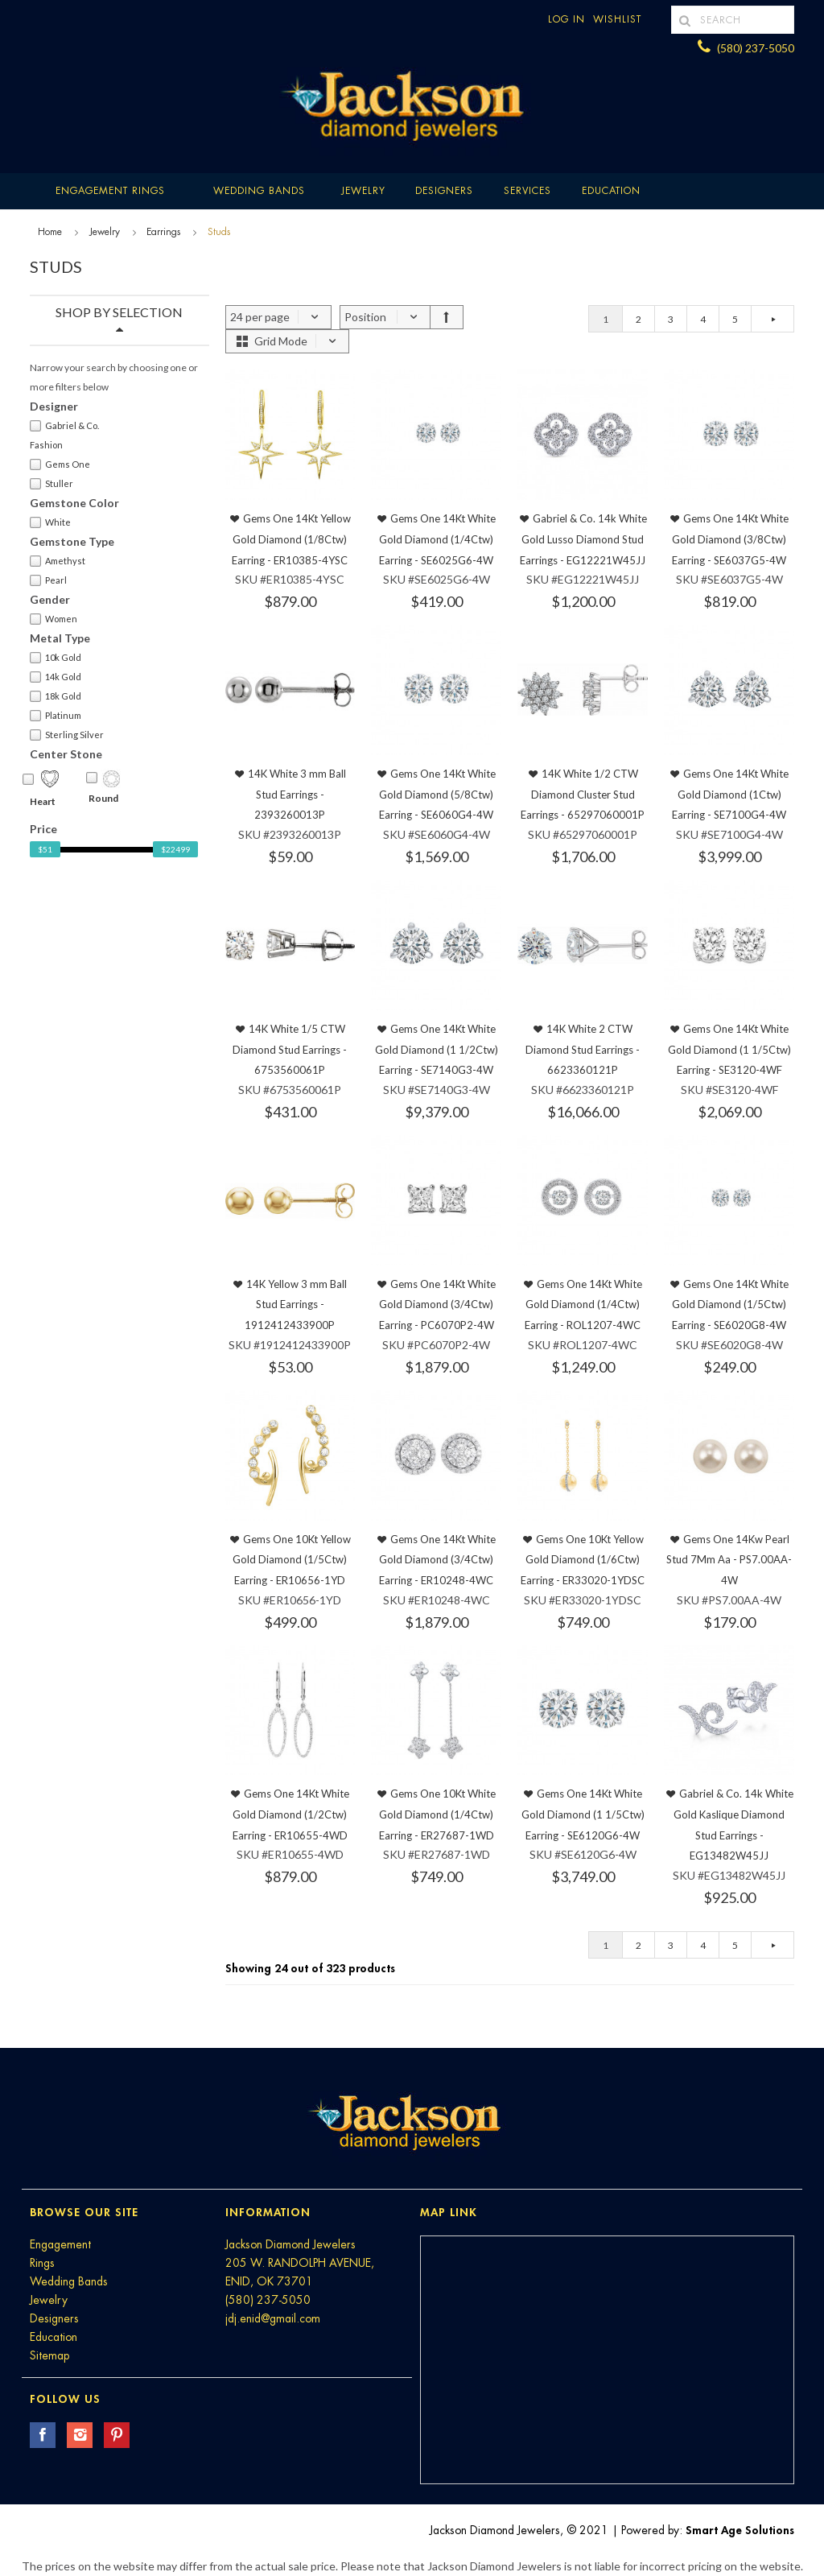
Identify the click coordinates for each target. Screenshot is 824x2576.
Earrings (163, 232)
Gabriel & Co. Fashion (64, 435)
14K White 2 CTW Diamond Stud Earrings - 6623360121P (582, 1049)
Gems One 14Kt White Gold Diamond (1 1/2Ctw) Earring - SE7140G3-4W (436, 1049)
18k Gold (55, 696)
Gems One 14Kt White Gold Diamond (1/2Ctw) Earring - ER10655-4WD (291, 1814)
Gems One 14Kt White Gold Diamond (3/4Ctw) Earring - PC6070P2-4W (437, 1304)
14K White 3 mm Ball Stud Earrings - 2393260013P (297, 794)
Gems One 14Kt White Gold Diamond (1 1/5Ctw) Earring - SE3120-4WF (729, 1049)
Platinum (55, 715)
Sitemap (49, 2355)
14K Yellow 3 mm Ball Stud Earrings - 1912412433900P (296, 1304)
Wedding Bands (259, 191)
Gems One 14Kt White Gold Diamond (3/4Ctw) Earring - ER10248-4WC (437, 1560)
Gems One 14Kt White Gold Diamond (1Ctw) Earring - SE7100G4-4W (730, 794)
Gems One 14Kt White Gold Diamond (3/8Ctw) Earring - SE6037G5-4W (730, 539)
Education (53, 2337)
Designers (444, 191)
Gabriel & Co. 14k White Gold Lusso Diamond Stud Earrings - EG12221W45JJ (583, 539)
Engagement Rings (110, 191)
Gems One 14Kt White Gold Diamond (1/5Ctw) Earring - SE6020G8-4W (730, 1304)
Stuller (51, 483)
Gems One (60, 464)
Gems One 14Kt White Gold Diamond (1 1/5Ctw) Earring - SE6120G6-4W (583, 1814)
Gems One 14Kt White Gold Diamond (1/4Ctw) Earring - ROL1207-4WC (583, 1304)
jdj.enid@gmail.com (272, 2318)
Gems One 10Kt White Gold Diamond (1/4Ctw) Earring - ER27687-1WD (437, 1814)
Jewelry (363, 191)
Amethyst (57, 561)
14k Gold (55, 677)
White (50, 522)
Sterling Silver (67, 735)
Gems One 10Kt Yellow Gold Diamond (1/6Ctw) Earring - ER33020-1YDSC (583, 1560)
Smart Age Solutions (740, 2530)
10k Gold (55, 657)
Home (50, 232)
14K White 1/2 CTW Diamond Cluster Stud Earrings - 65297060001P (583, 794)
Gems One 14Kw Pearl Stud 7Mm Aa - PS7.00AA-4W (729, 1560)
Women (53, 619)
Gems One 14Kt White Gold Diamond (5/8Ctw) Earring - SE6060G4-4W (437, 794)
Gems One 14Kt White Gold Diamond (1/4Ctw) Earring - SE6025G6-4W (437, 539)
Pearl (48, 580)
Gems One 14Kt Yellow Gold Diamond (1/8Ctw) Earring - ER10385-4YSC (291, 539)
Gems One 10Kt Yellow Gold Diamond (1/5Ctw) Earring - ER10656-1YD (292, 1560)
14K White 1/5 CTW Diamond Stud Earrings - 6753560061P (290, 1049)
